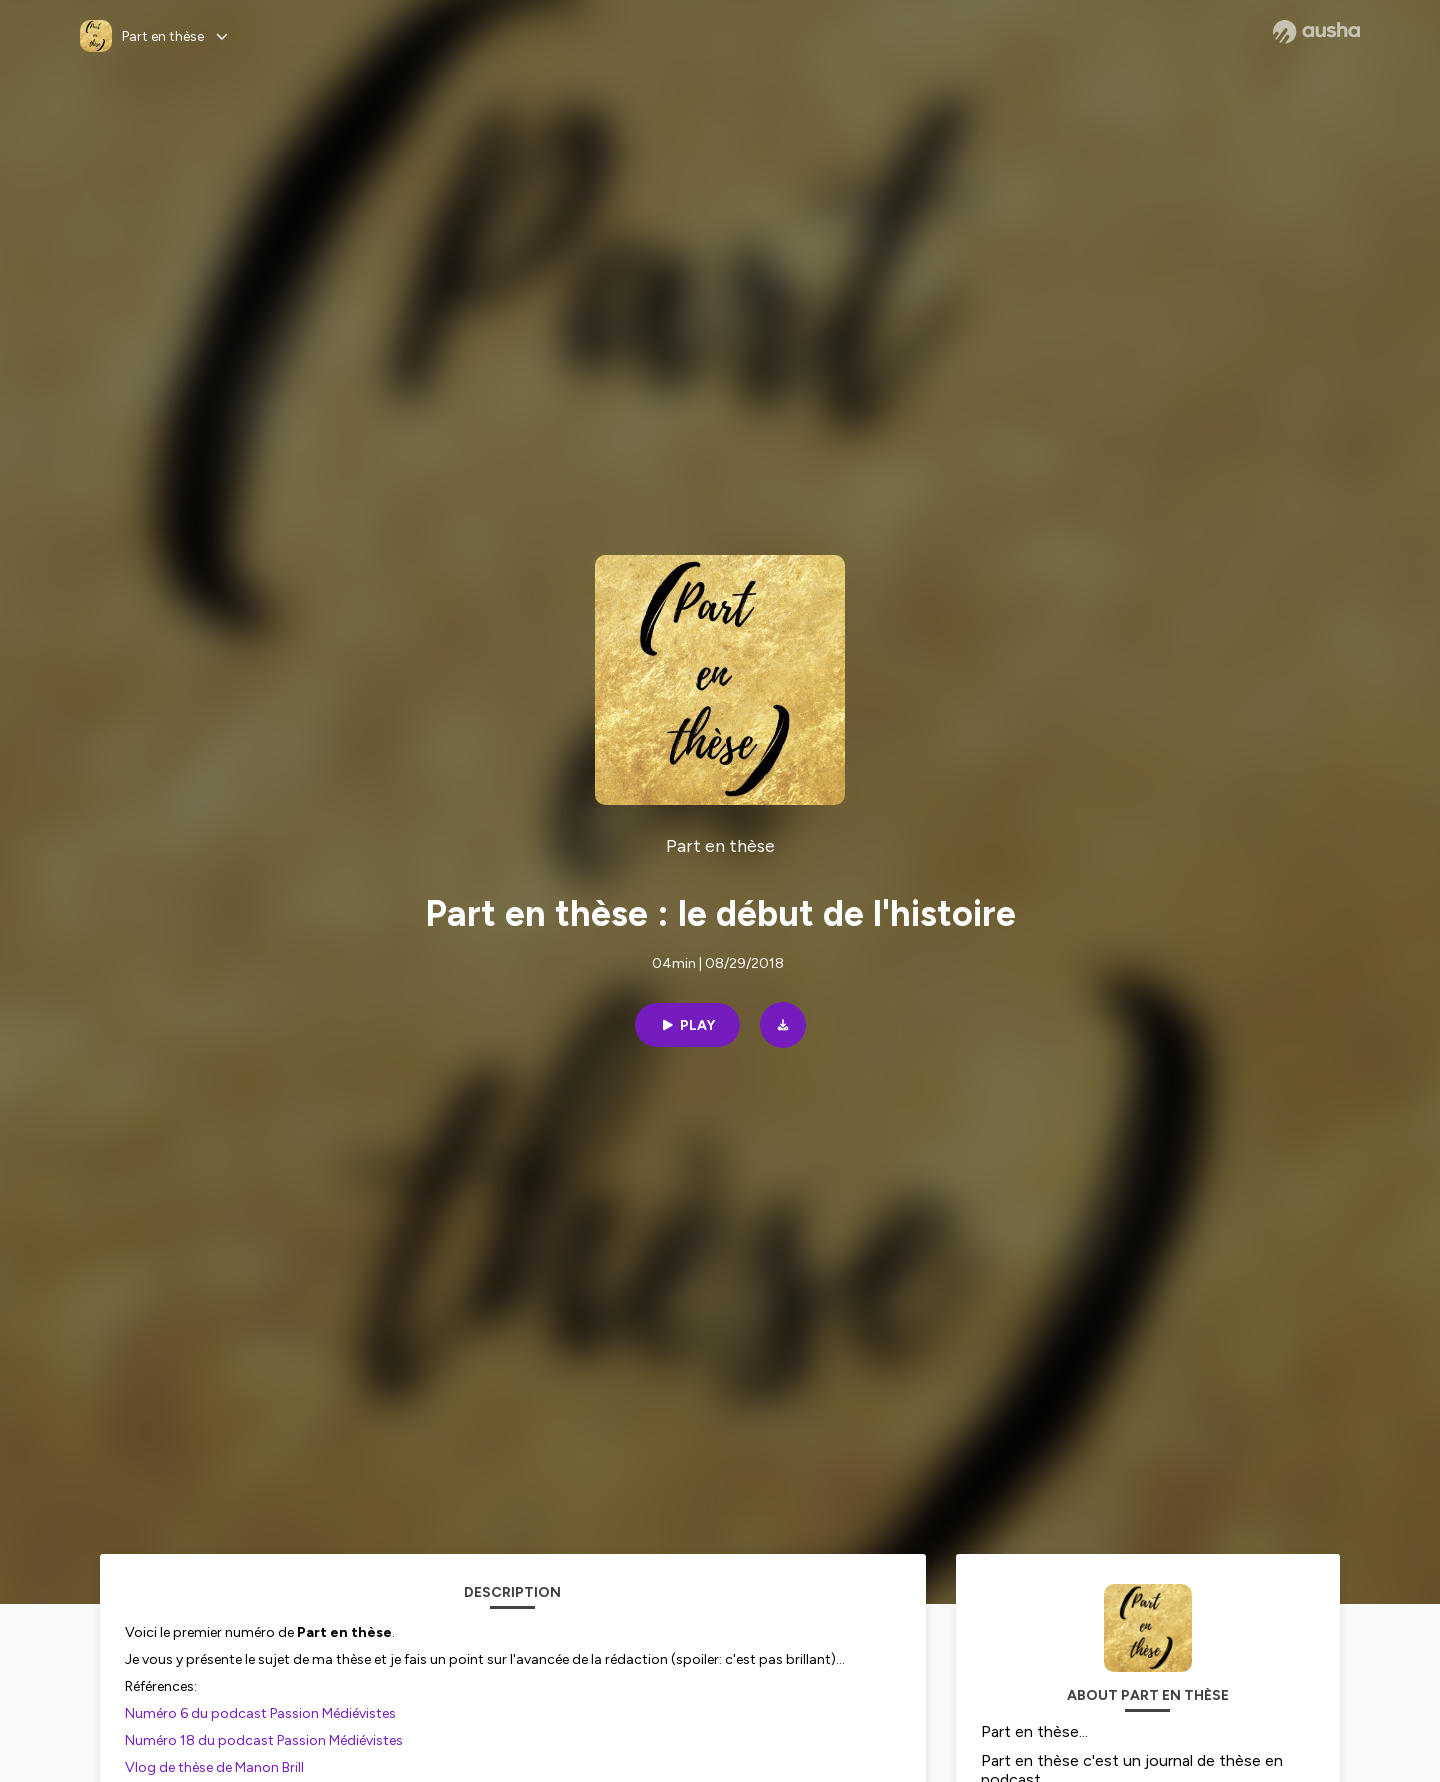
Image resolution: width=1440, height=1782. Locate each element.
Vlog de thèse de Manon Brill (214, 1767)
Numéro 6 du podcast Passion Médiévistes (262, 1713)
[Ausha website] (1316, 32)
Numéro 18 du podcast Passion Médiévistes (264, 1740)
